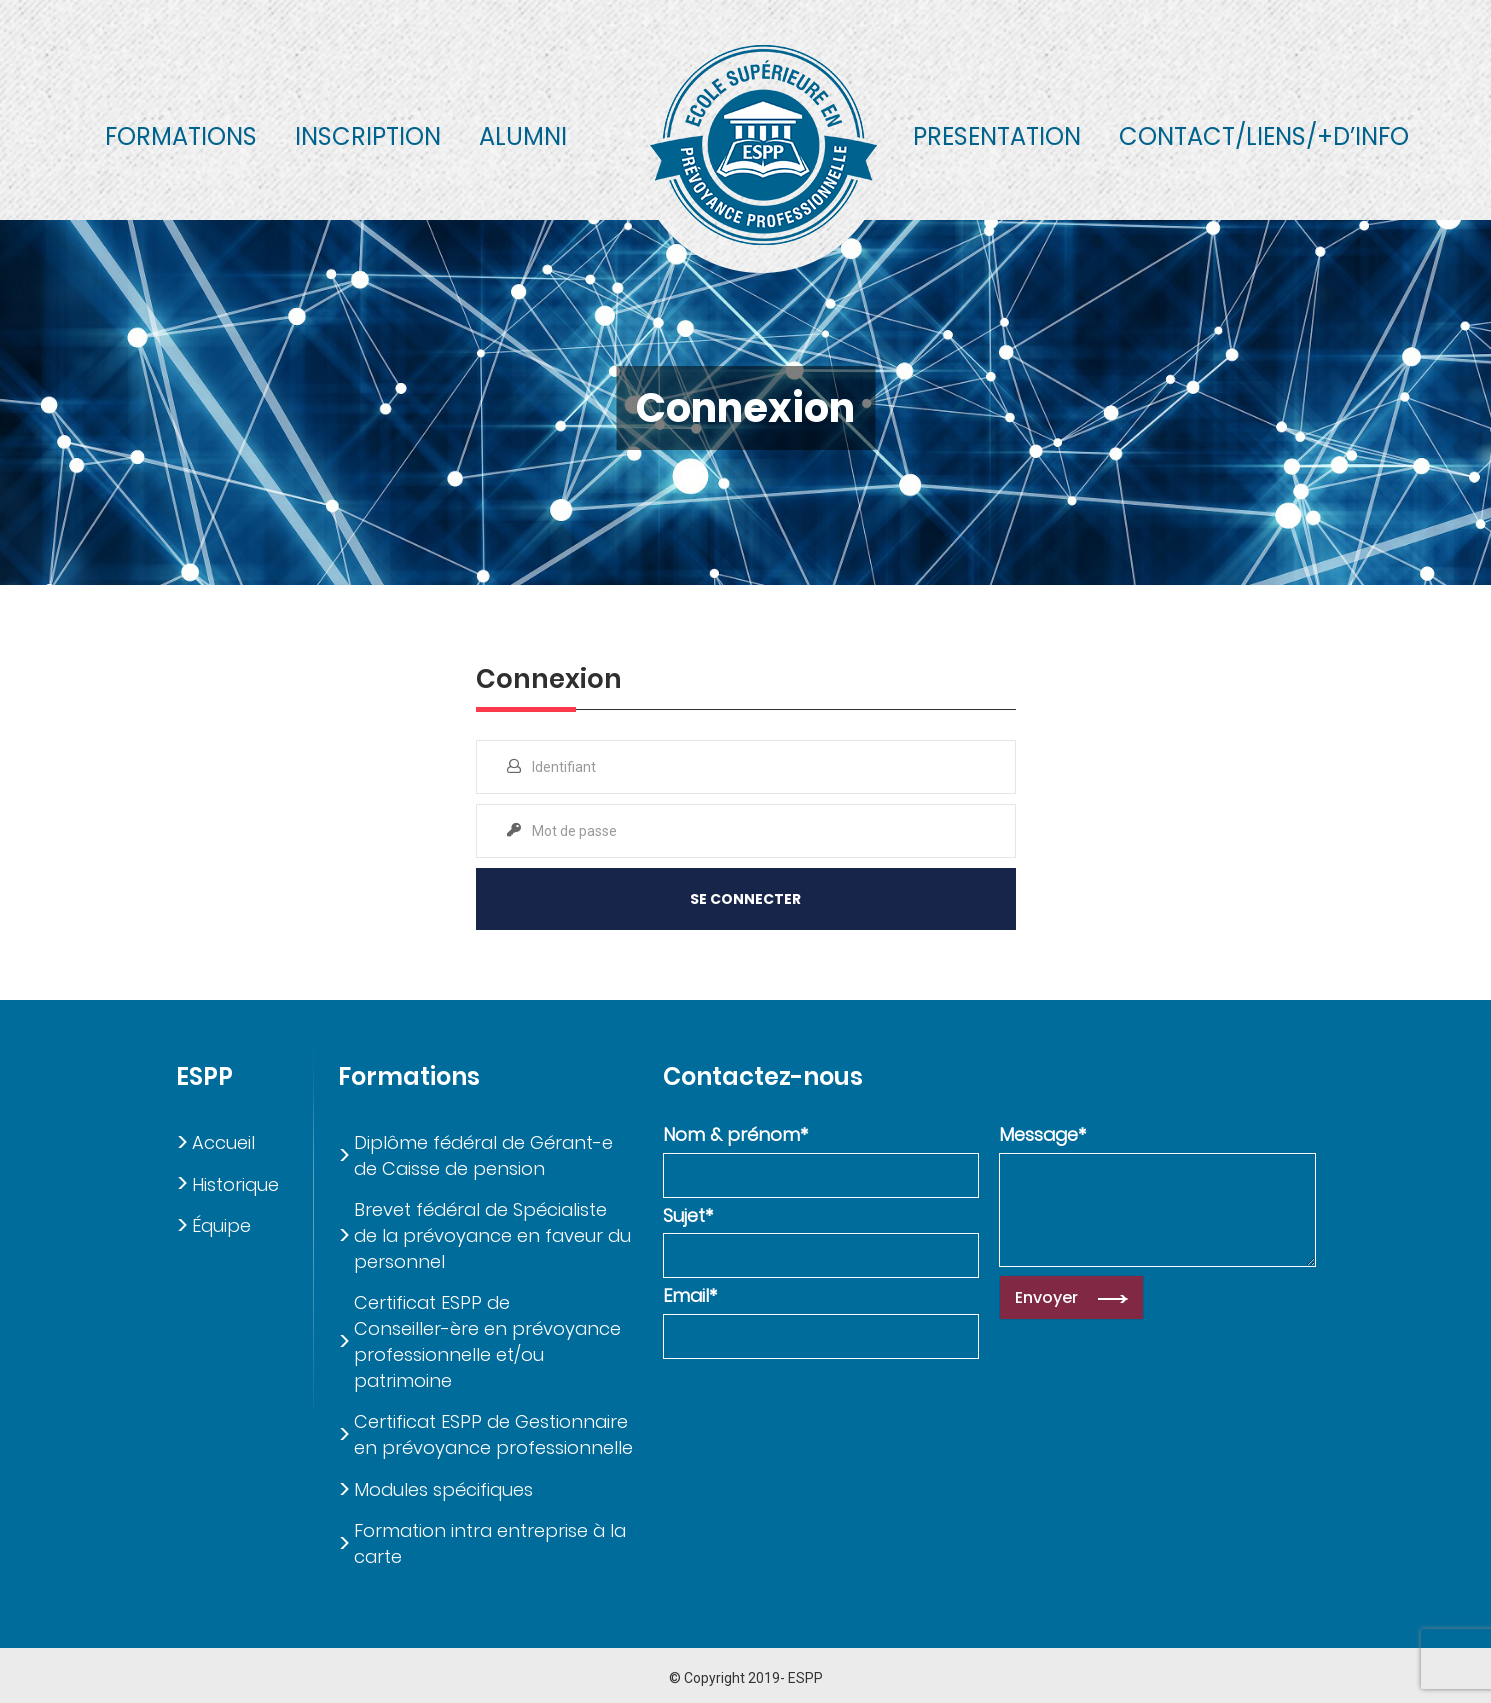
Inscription (368, 136)
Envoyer (1046, 1297)
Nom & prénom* (735, 1134)
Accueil (223, 1142)
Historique (235, 1184)
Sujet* (688, 1215)
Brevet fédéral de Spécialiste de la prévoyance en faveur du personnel (492, 1235)
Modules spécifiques (443, 1489)
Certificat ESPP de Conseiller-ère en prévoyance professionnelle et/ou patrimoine (487, 1341)
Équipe (221, 1225)
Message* (1042, 1134)
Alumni (523, 136)
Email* (690, 1295)
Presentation (997, 136)
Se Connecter (745, 899)
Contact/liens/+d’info (1264, 136)
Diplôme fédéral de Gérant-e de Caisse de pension (483, 1155)
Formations (181, 136)
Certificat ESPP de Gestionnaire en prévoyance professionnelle (493, 1434)
